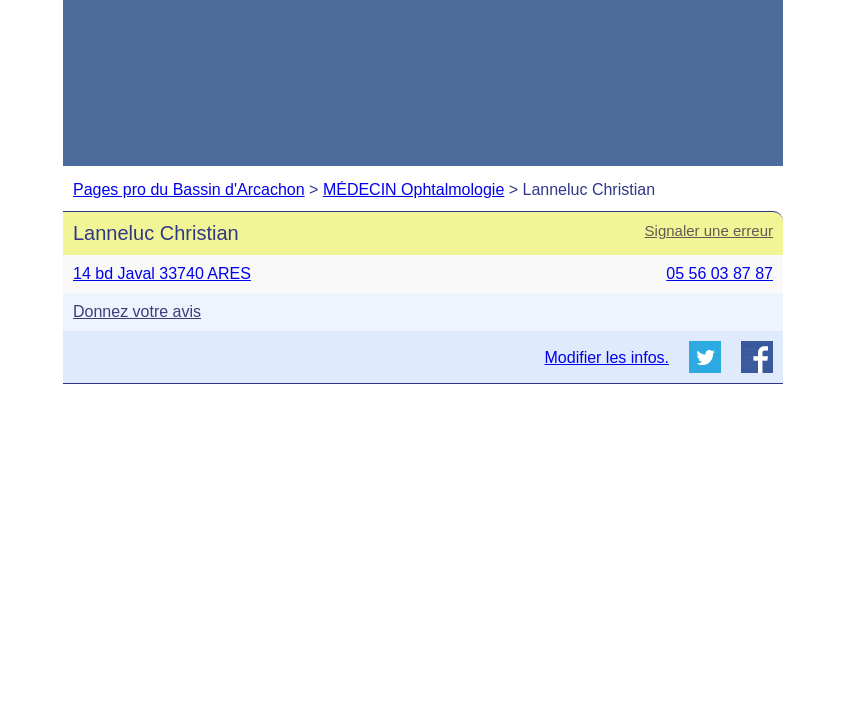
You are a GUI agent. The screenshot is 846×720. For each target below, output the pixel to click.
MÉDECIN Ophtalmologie (413, 189)
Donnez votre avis (137, 311)
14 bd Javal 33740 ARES (162, 273)
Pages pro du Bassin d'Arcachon (189, 189)
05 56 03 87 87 (719, 273)
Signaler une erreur (709, 230)
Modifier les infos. (607, 357)
